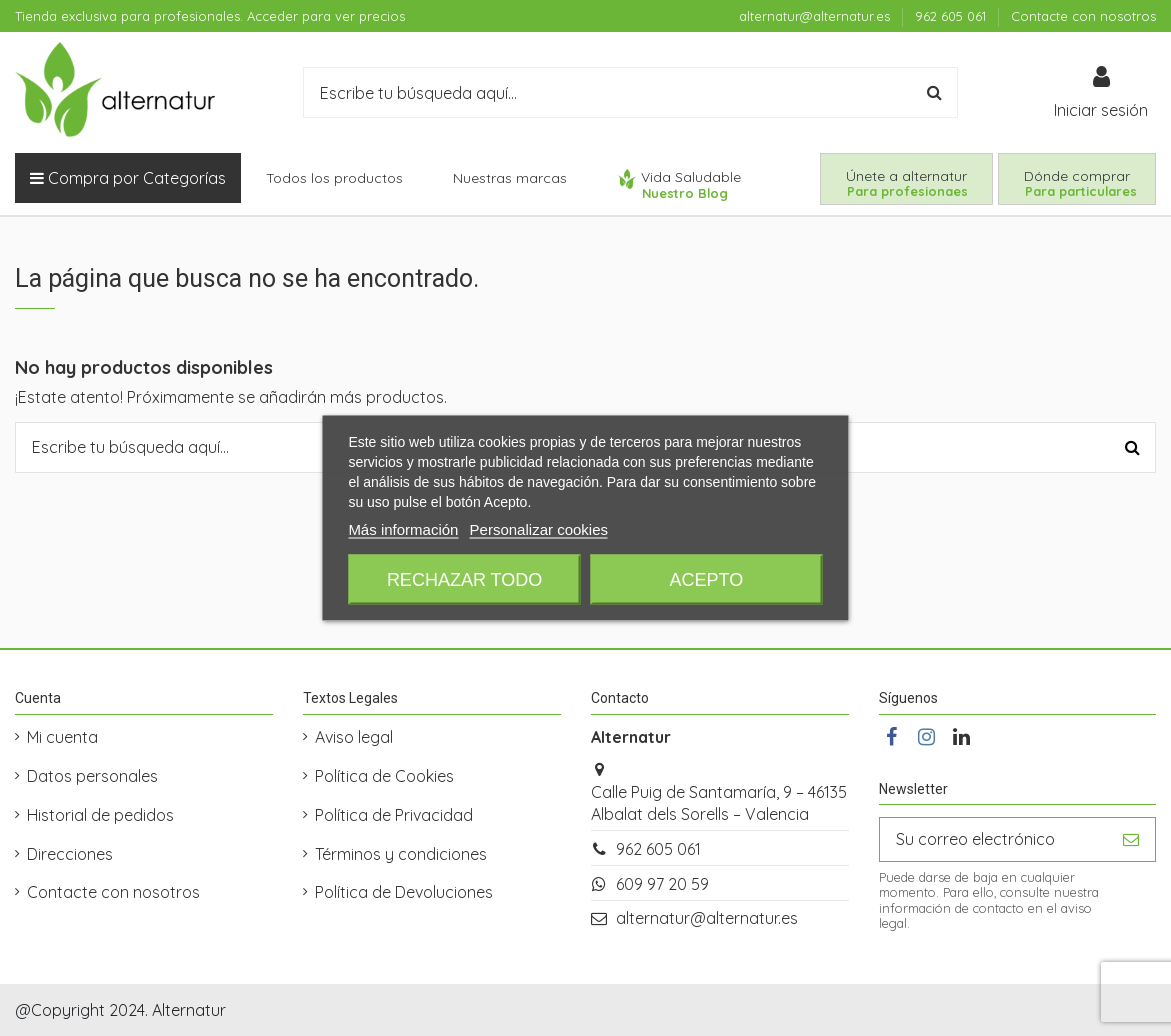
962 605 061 (952, 16)
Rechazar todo (464, 580)
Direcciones (70, 854)
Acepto (707, 580)
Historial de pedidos (100, 815)
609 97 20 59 (662, 884)
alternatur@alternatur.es (816, 16)
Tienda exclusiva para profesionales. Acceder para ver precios (210, 16)
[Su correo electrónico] (993, 839)
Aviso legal (354, 737)
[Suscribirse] (1131, 839)
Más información (403, 529)
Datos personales (92, 776)
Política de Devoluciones (404, 892)
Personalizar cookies (539, 529)
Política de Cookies (384, 776)
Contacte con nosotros (1083, 16)
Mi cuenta (62, 737)
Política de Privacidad (394, 815)
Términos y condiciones (401, 854)
